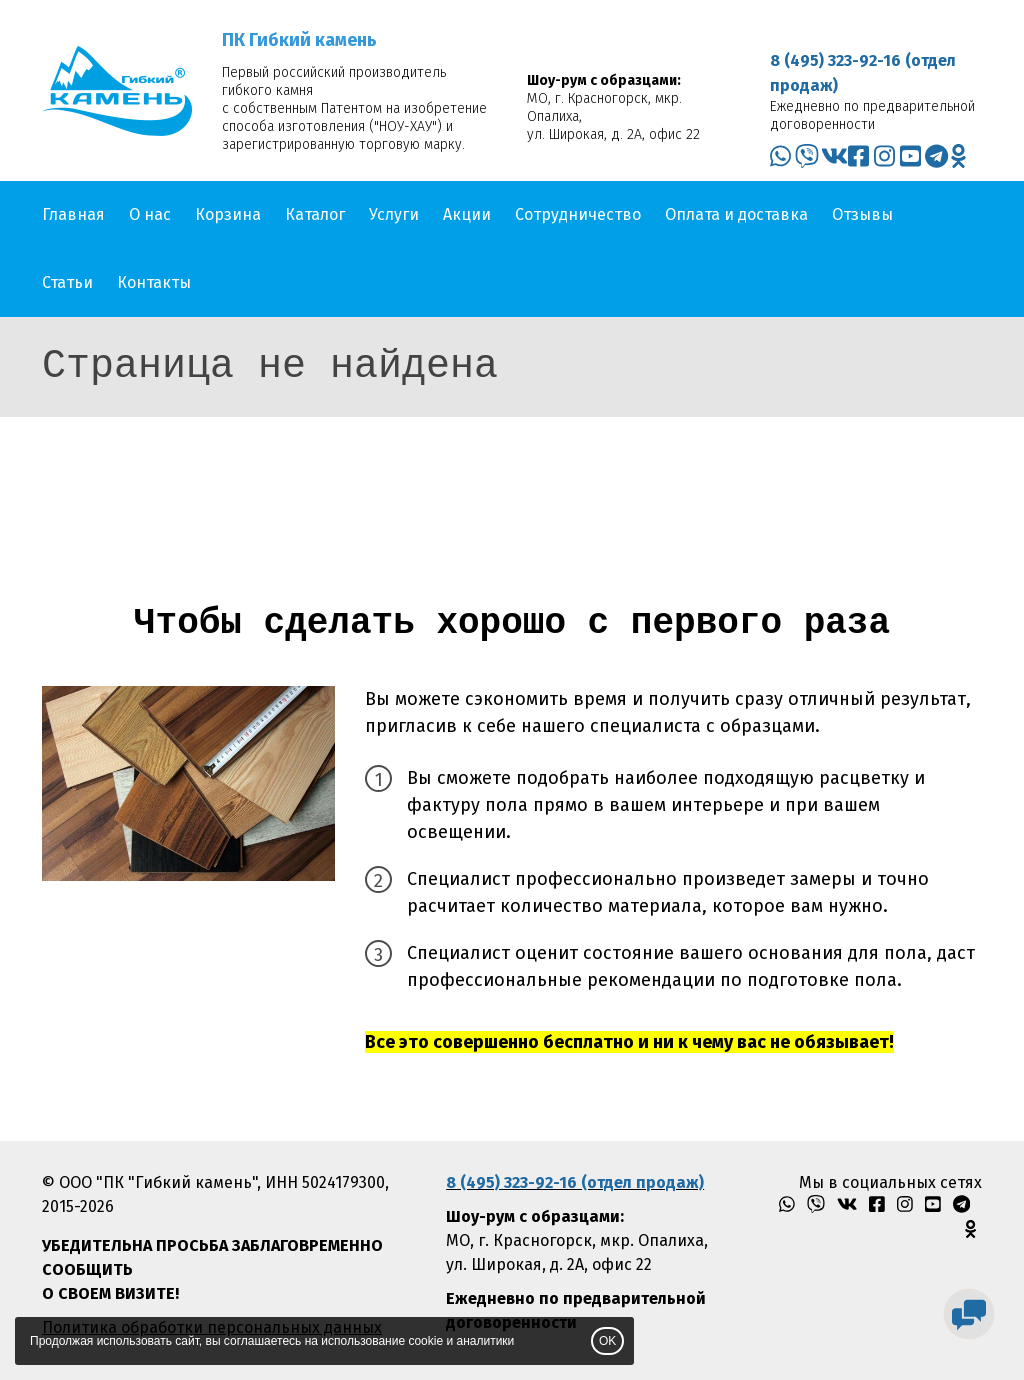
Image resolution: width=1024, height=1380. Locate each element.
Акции (467, 214)
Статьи (67, 282)
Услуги (394, 214)
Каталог (315, 214)
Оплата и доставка (736, 214)
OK (607, 1341)
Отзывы (862, 214)
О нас (150, 214)
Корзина (228, 214)
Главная (73, 214)
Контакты (154, 282)
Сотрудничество (578, 214)
